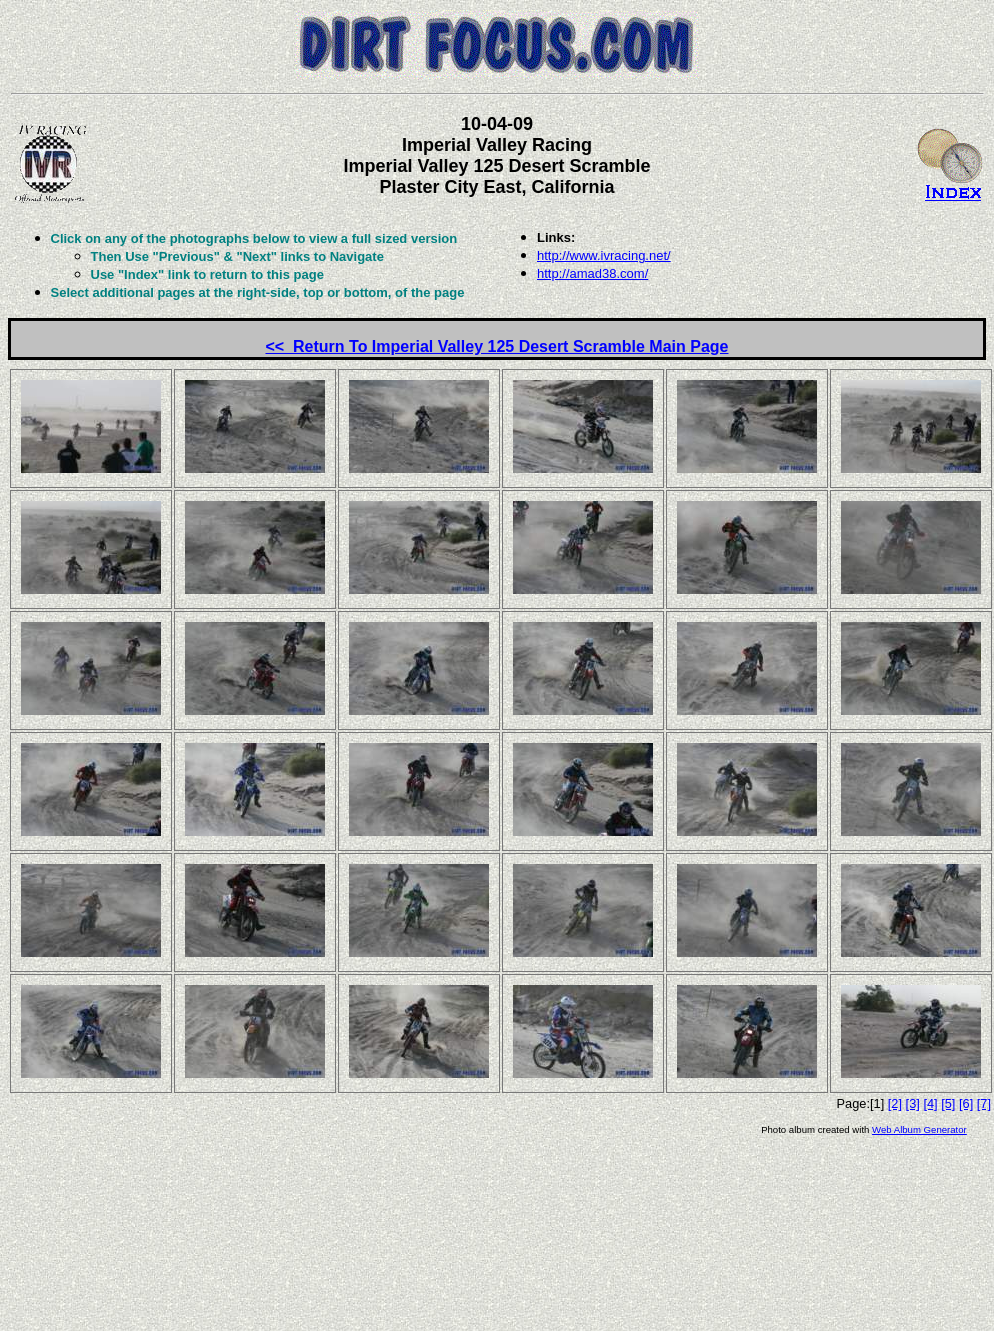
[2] (895, 1103)
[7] (984, 1103)
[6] (966, 1103)
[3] (913, 1103)
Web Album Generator (919, 1129)
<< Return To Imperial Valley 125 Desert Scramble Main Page (496, 346)
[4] (930, 1103)
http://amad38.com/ (592, 273)
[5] (948, 1103)
